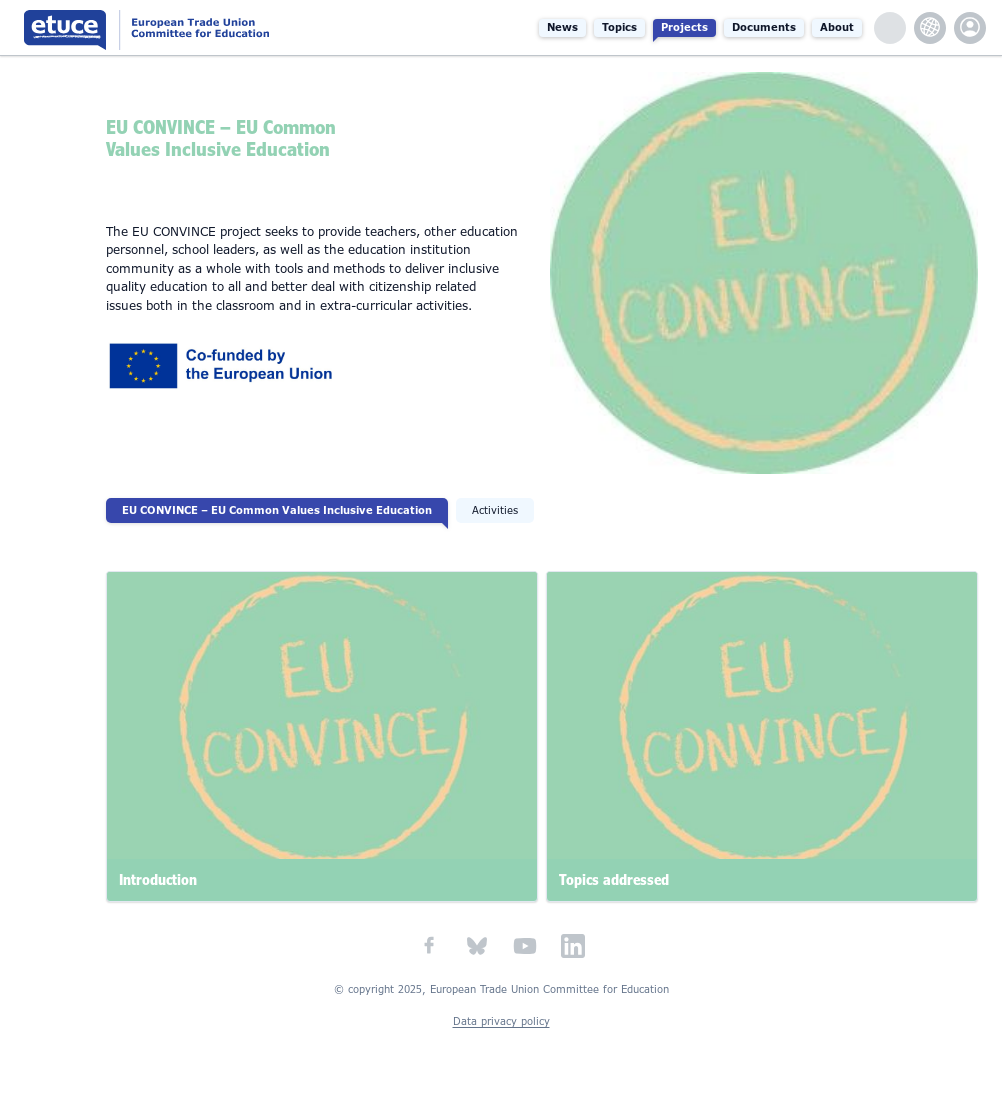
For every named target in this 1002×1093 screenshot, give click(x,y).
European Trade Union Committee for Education (189, 27)
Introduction (158, 879)
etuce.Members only (970, 28)
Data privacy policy (501, 1021)
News (562, 27)
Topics (619, 27)
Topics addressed (614, 879)
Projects (684, 27)
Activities (495, 510)
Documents (764, 27)
